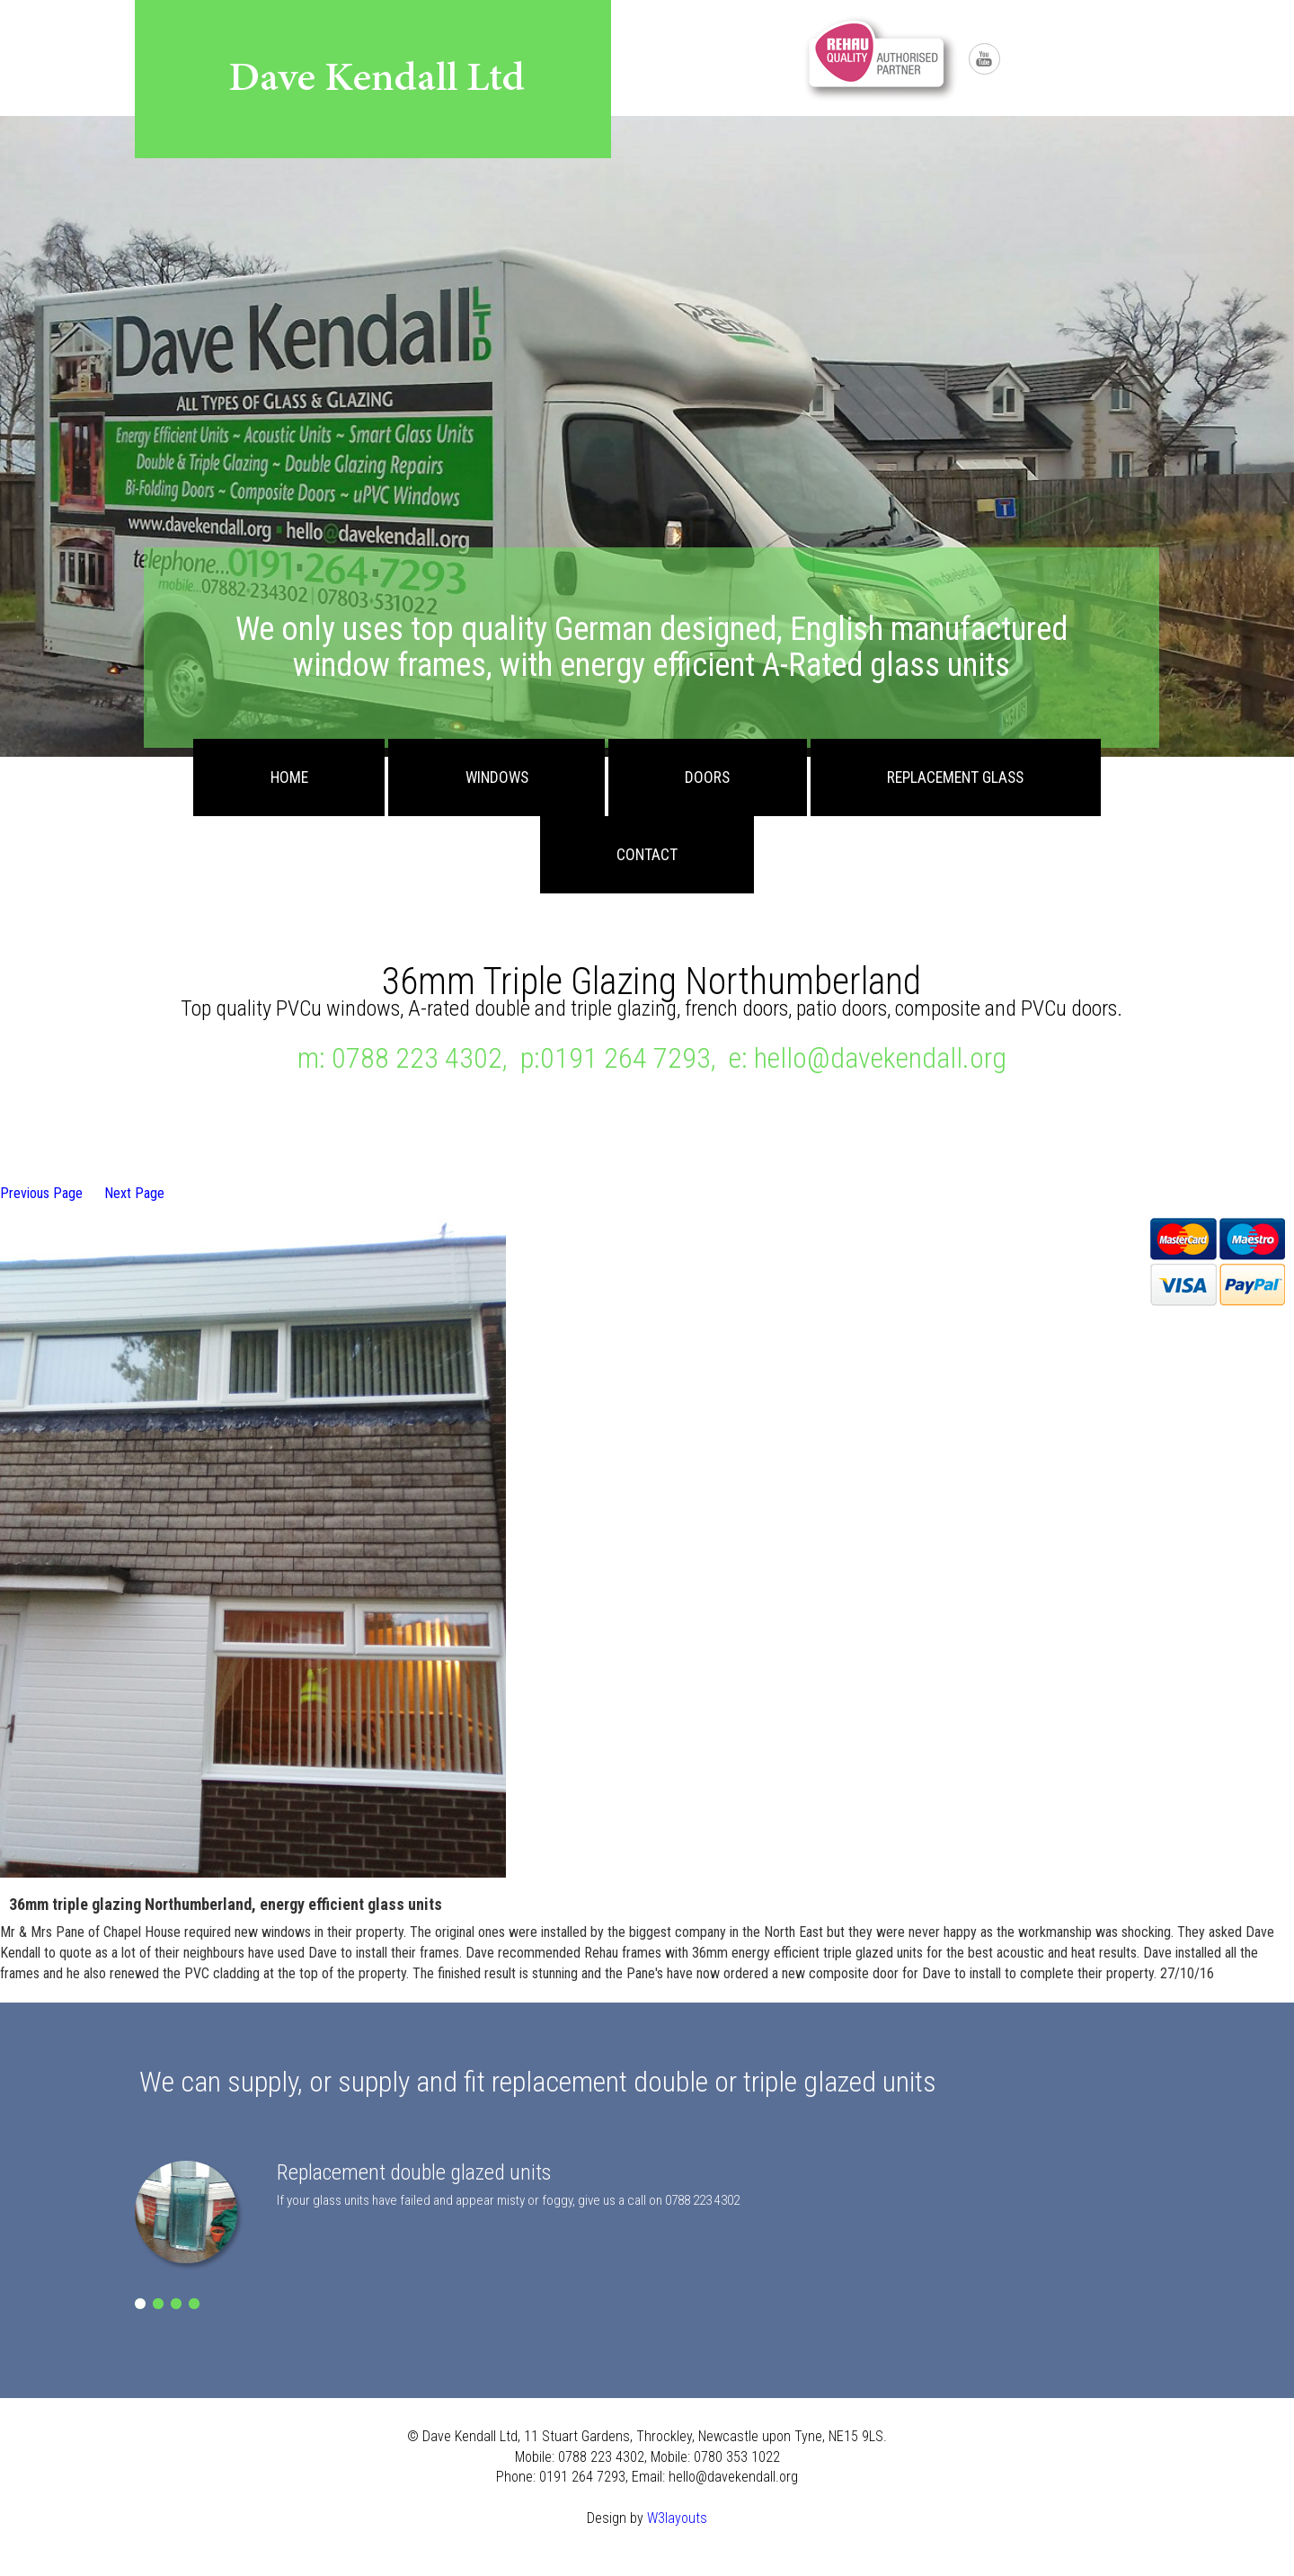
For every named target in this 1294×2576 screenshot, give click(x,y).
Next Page (134, 1193)
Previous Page (41, 1193)
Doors (707, 777)
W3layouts (677, 2518)
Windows (496, 777)
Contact (647, 855)
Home (289, 777)
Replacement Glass (955, 777)
